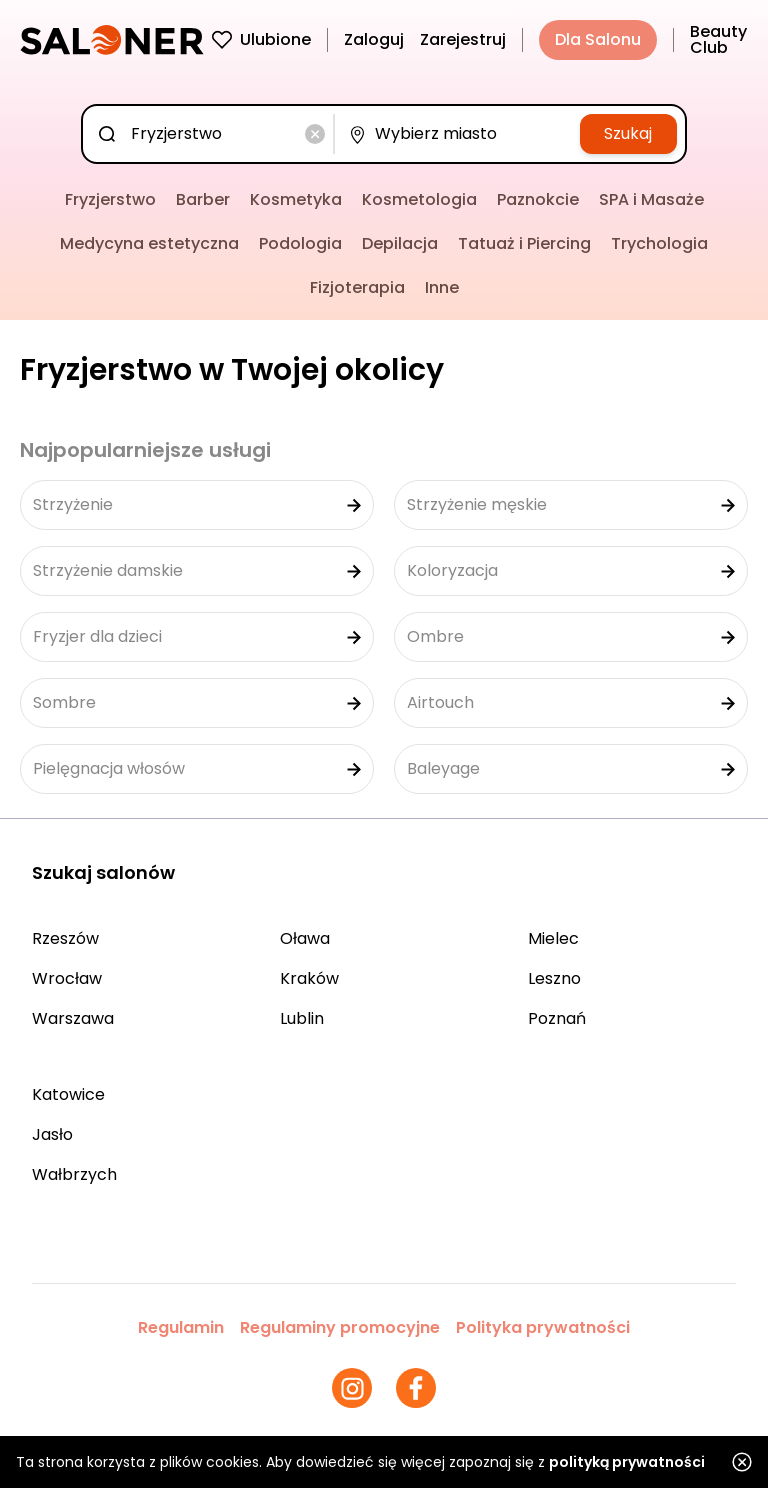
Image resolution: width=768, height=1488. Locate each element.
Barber (203, 199)
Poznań (557, 1018)
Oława (305, 938)
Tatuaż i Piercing (524, 243)
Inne (442, 287)
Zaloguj (374, 39)
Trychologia (659, 243)
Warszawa (73, 1018)
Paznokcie (538, 199)
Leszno (554, 978)
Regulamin (181, 1327)
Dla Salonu (598, 39)
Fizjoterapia (357, 287)
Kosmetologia (419, 199)
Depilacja (400, 243)
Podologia (300, 243)
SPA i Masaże (651, 199)
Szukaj (628, 133)
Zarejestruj (463, 39)
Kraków (309, 978)
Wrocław (67, 978)
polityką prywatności (627, 1462)
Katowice (68, 1094)
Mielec (553, 938)
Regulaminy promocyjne (340, 1327)
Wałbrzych (74, 1174)
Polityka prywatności (543, 1327)
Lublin (302, 1018)
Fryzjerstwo (110, 199)
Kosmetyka (296, 199)
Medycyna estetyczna (149, 243)
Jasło (52, 1134)
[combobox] (212, 134)
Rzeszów (65, 938)
